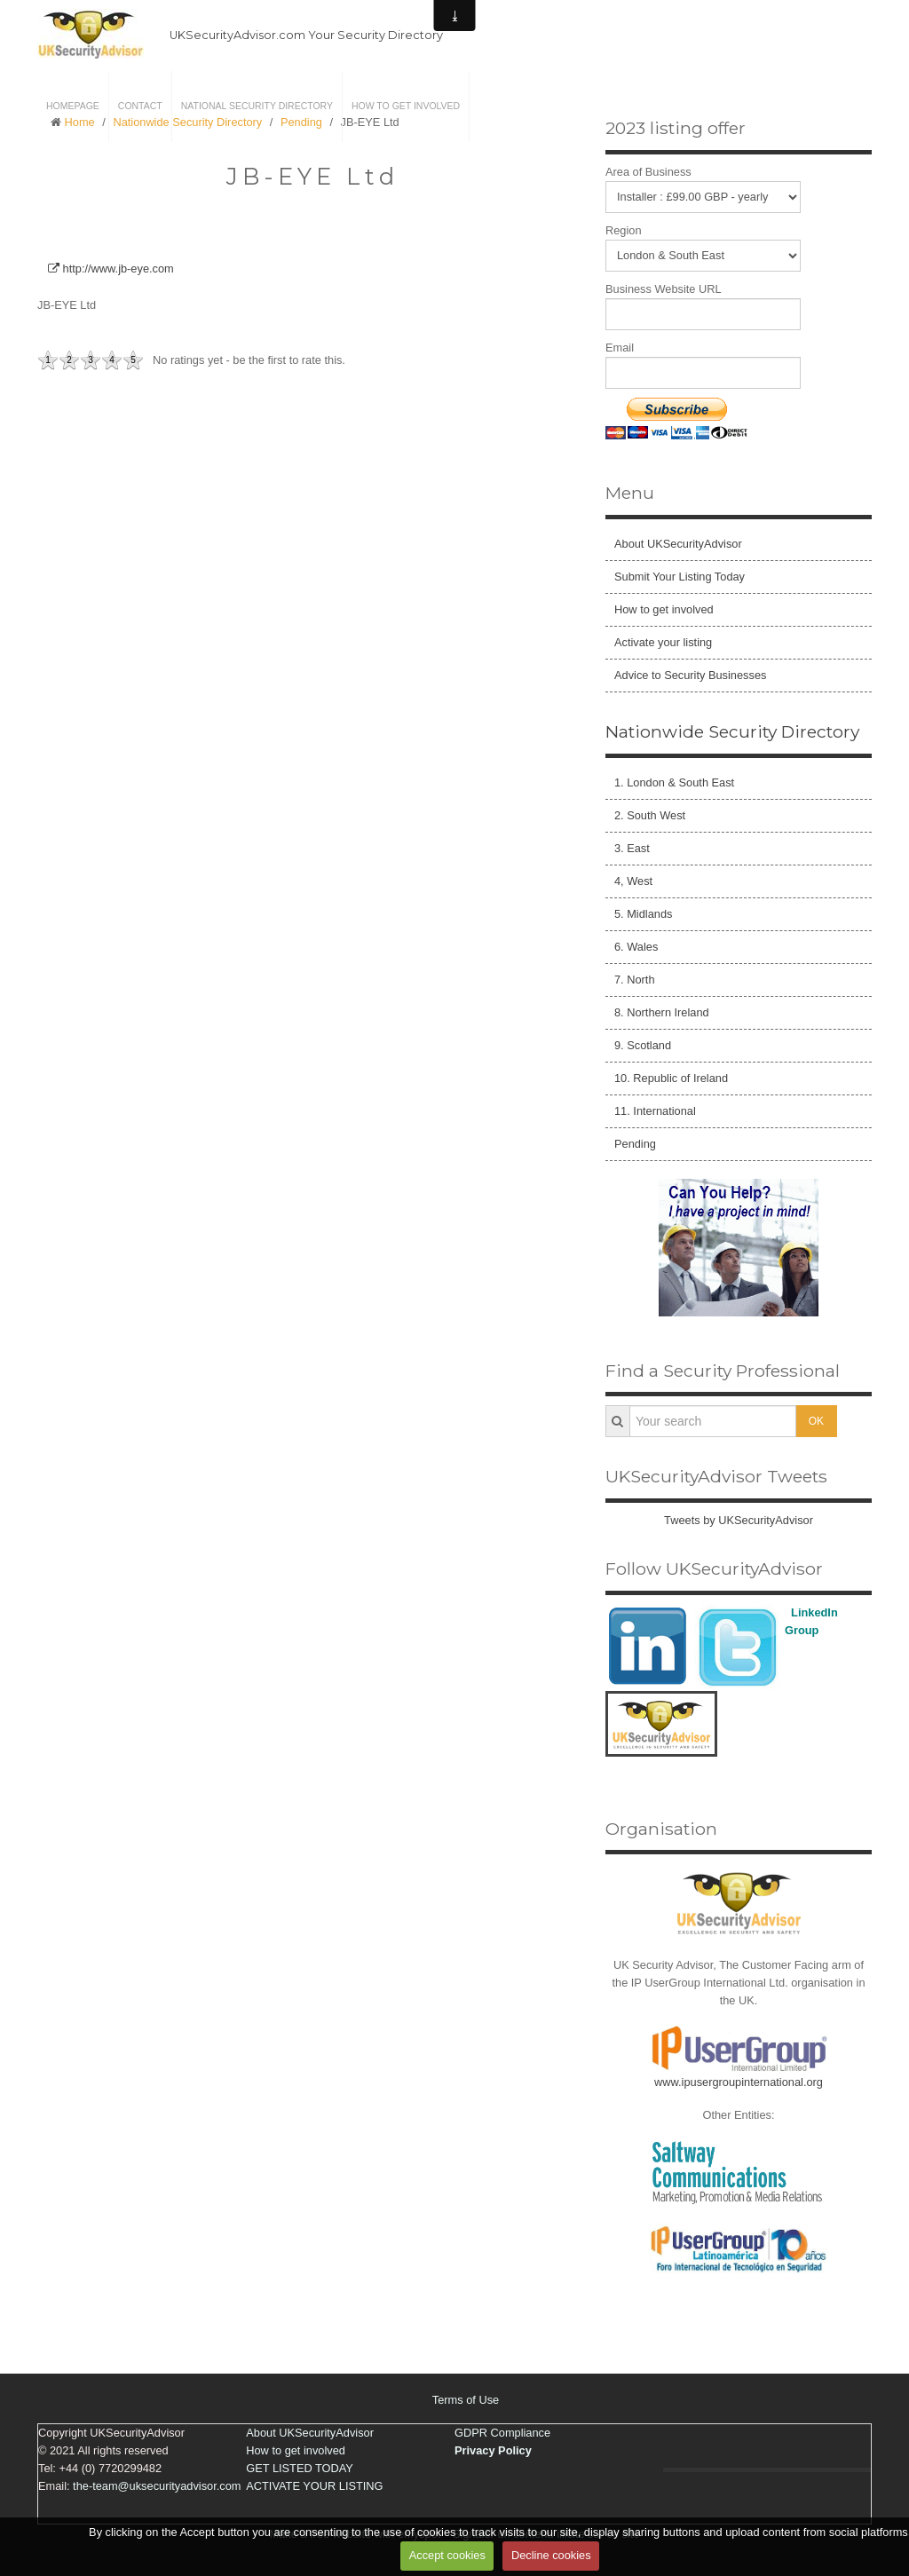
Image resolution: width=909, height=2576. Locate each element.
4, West (633, 881)
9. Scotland (642, 1045)
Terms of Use (465, 2399)
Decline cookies (551, 2555)
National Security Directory (257, 106)
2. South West (649, 815)
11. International (655, 1111)
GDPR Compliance (502, 2432)
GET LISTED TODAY (299, 2468)
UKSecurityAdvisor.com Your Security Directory (306, 35)
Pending (635, 1143)
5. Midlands (643, 914)
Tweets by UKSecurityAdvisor (738, 1520)
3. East (632, 848)
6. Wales (636, 946)
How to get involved (406, 106)
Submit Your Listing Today (679, 576)
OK (816, 1421)
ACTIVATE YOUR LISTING (314, 2486)
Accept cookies (447, 2555)
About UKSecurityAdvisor (678, 543)
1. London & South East (674, 782)
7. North (634, 979)
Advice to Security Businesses (690, 675)
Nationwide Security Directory (732, 731)
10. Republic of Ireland (671, 1078)
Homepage (72, 106)
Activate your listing (663, 642)
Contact (140, 106)
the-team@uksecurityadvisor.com (157, 2486)
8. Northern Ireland (661, 1012)
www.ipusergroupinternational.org (738, 2082)
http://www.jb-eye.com (111, 268)
